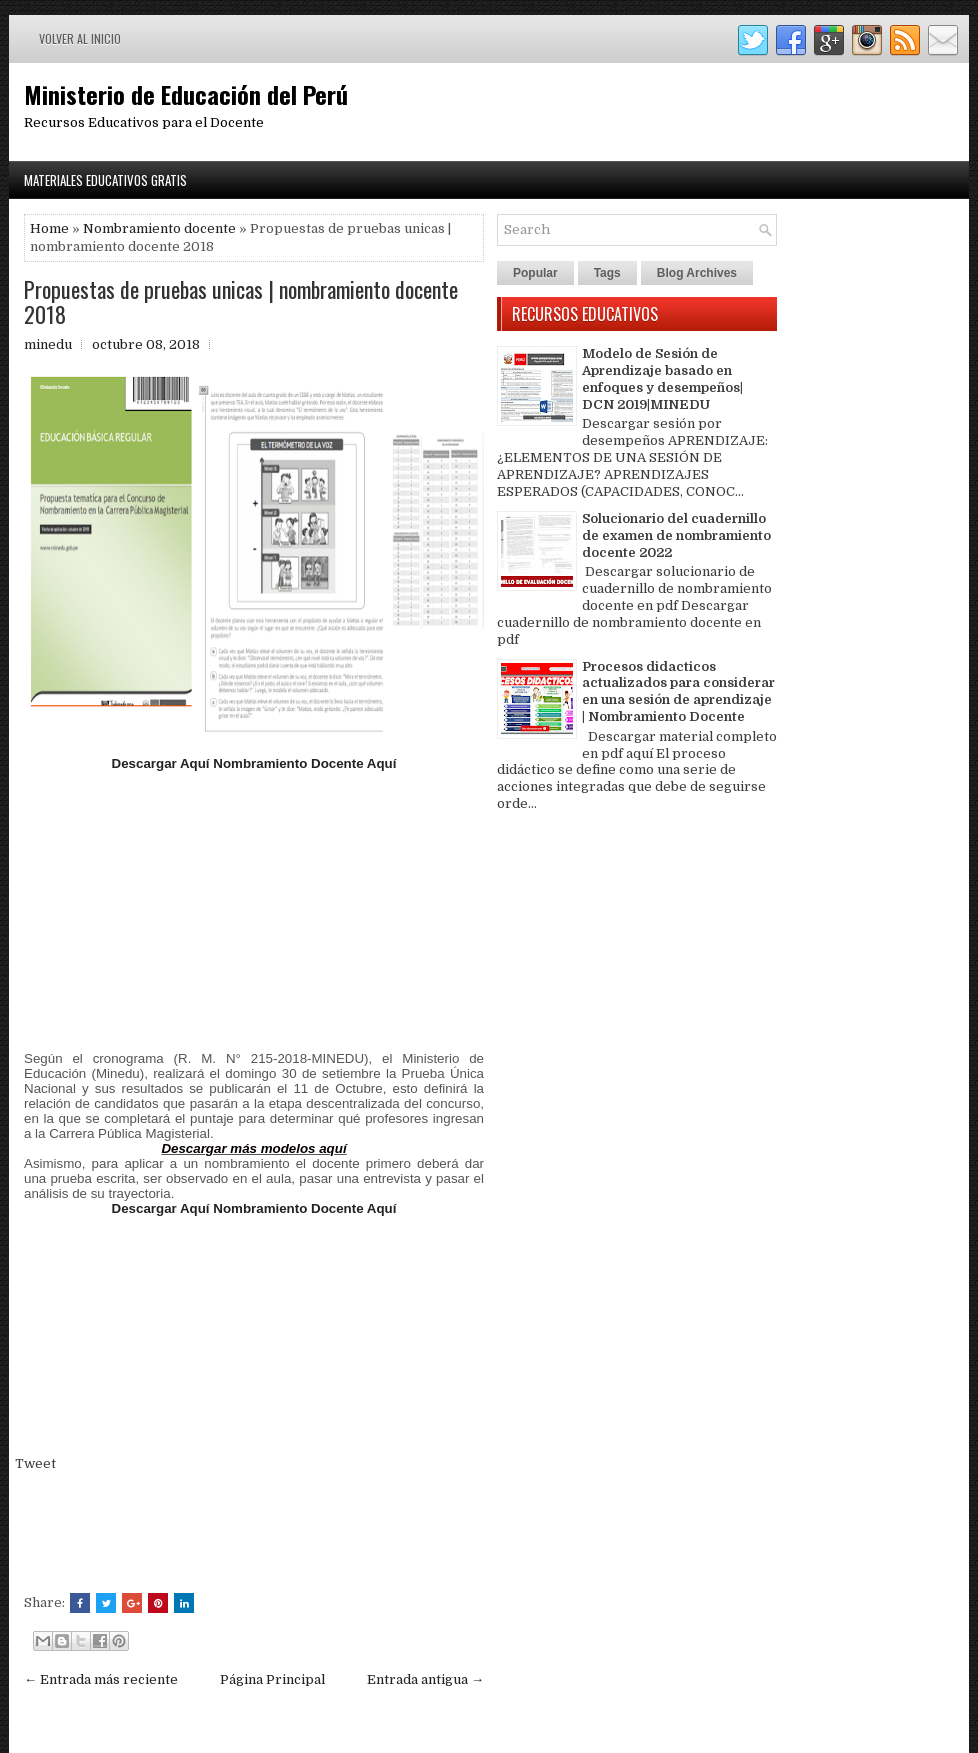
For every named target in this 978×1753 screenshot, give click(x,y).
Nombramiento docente (159, 228)
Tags (607, 273)
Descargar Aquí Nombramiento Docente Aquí (254, 763)
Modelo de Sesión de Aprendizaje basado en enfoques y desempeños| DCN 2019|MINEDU (662, 379)
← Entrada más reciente (101, 1679)
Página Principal (272, 1679)
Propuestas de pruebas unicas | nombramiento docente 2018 (241, 301)
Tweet (35, 1463)
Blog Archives (697, 273)
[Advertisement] (254, 911)
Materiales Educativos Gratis (105, 180)
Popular (535, 273)
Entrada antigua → (425, 1679)
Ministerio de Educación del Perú (186, 94)
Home (49, 228)
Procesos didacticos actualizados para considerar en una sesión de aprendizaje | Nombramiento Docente (678, 692)
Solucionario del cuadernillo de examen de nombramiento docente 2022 (676, 535)
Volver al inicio (80, 38)
